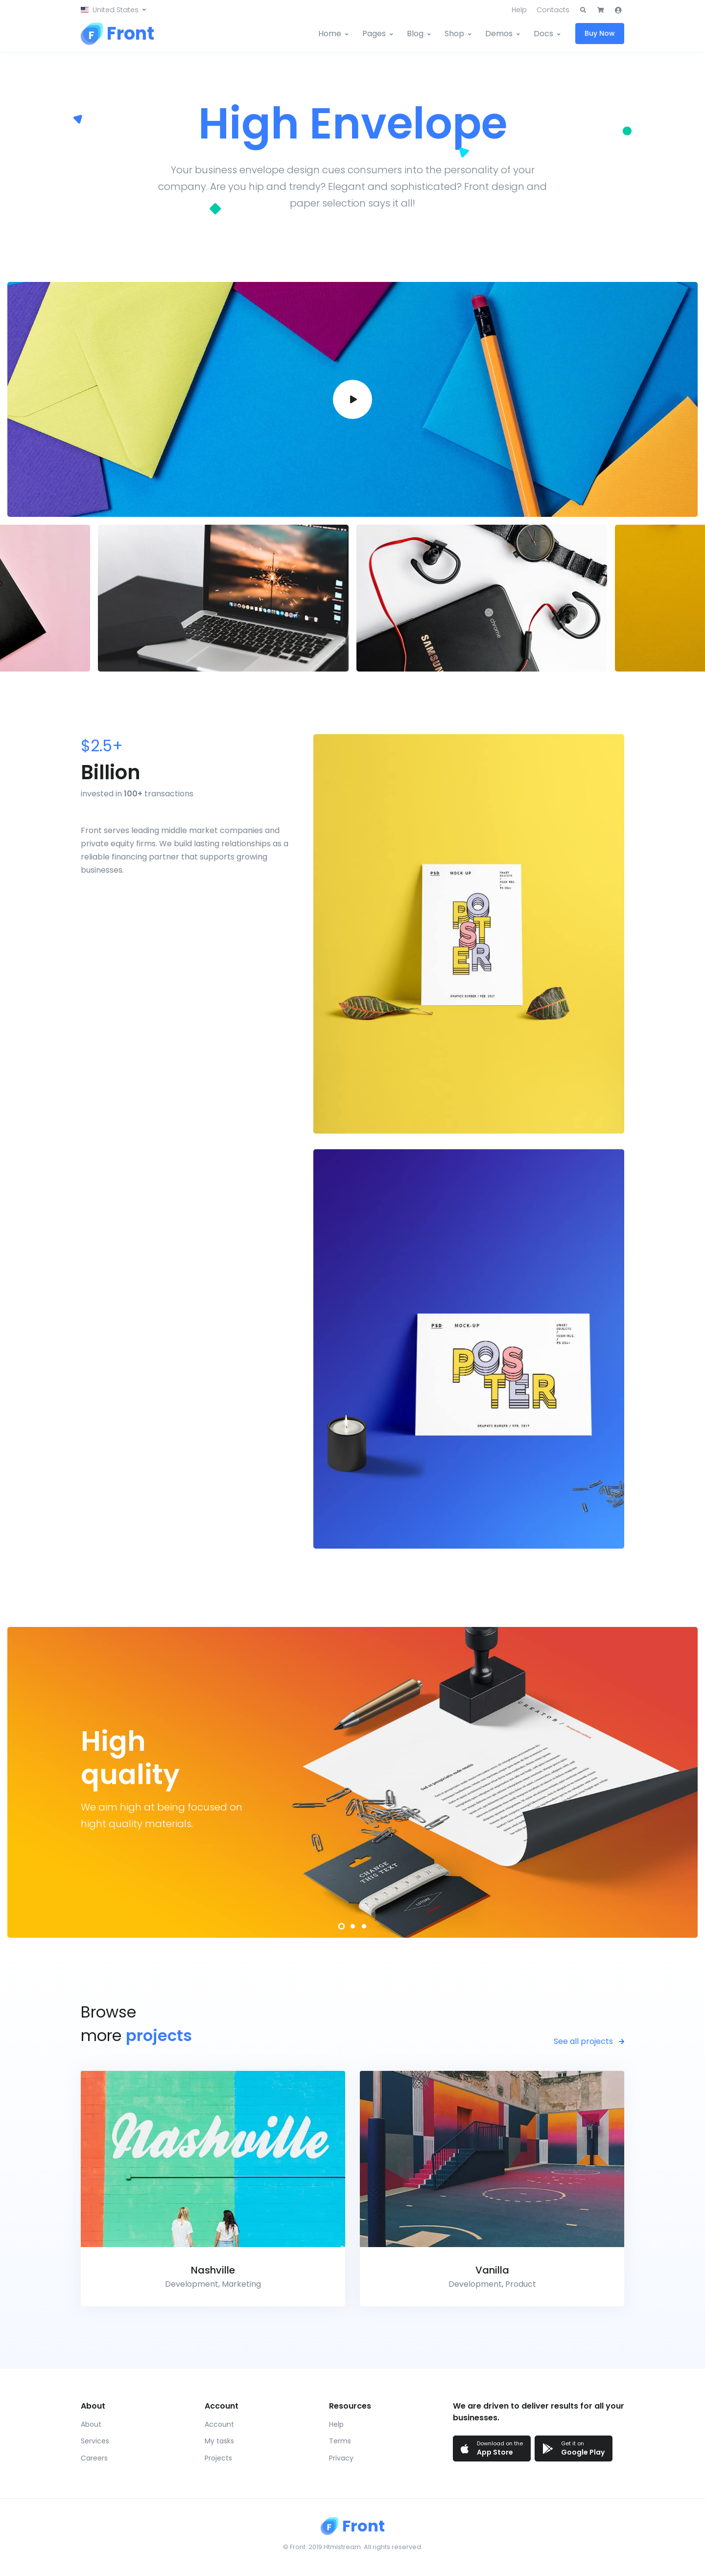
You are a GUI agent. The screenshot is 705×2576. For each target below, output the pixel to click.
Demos (499, 33)
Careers (94, 2458)
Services (95, 2441)
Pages (374, 33)
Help (519, 10)
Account (219, 2424)
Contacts (553, 10)
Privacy (341, 2458)
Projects (218, 2458)
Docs (543, 33)
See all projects (589, 2041)
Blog (415, 33)
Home (329, 33)
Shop (454, 33)
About (91, 2424)
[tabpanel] (352, 1782)
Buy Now (600, 33)
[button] (113, 10)
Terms (340, 2441)
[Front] (117, 34)
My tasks (219, 2441)
